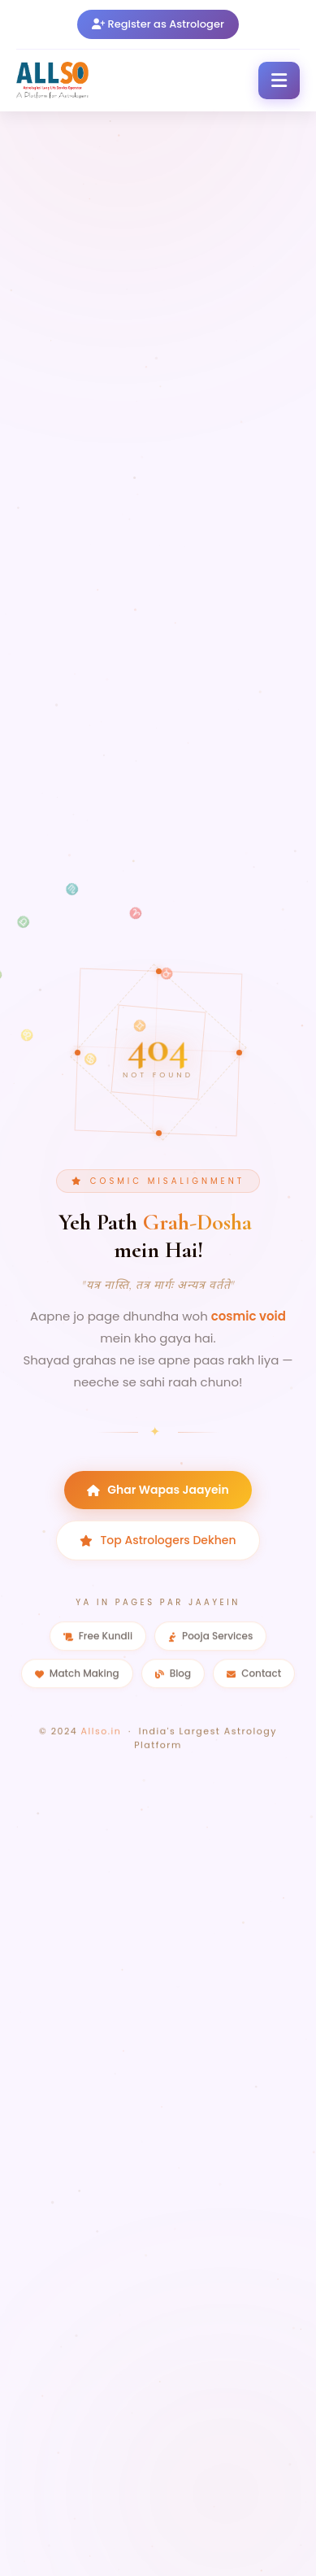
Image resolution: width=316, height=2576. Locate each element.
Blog (173, 1676)
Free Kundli (97, 1639)
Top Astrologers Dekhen (158, 1541)
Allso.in (101, 1736)
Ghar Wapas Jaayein (157, 1490)
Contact (254, 1676)
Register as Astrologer (158, 24)
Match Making (77, 1676)
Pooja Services (210, 1639)
